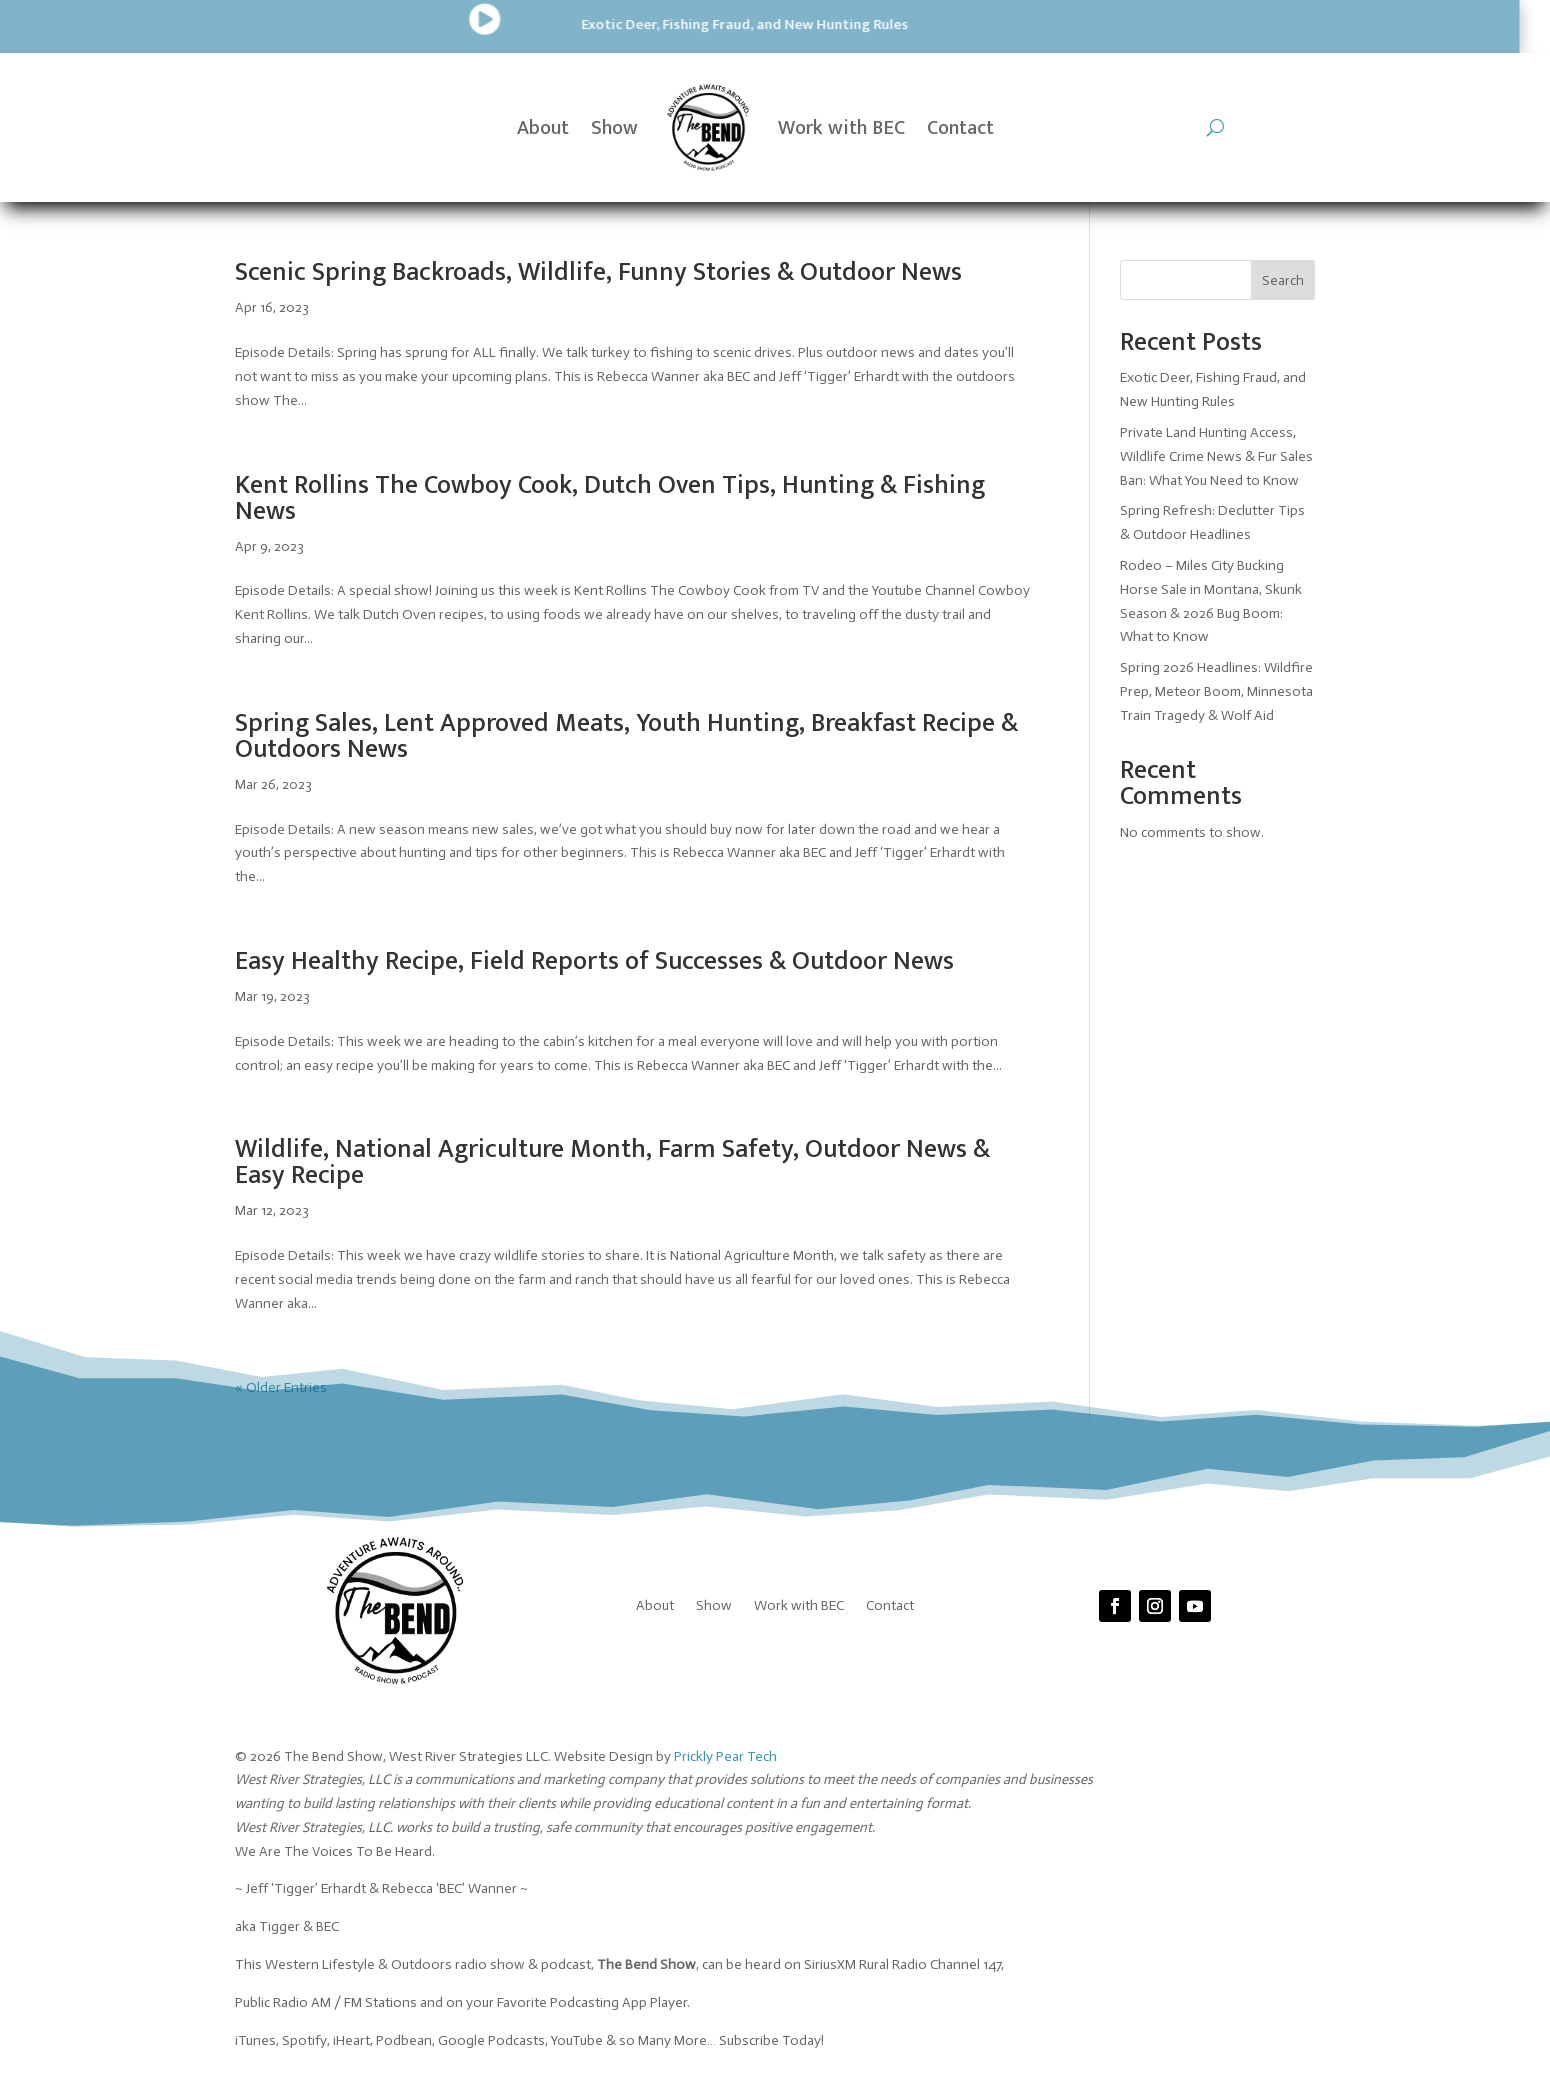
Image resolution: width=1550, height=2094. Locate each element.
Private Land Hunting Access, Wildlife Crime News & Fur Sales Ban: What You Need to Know (1216, 456)
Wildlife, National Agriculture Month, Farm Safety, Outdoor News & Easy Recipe (612, 1162)
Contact (960, 128)
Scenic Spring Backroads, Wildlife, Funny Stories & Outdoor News (598, 272)
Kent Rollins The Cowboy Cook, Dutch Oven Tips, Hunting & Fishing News (610, 498)
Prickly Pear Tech (725, 1756)
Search (1283, 280)
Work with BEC (841, 128)
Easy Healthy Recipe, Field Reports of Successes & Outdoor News (594, 961)
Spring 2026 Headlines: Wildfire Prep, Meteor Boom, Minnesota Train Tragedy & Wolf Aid (1216, 691)
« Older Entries (281, 1387)
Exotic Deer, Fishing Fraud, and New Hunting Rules (415, 24)
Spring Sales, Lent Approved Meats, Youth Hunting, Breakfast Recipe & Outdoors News (626, 736)
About (543, 128)
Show (614, 128)
